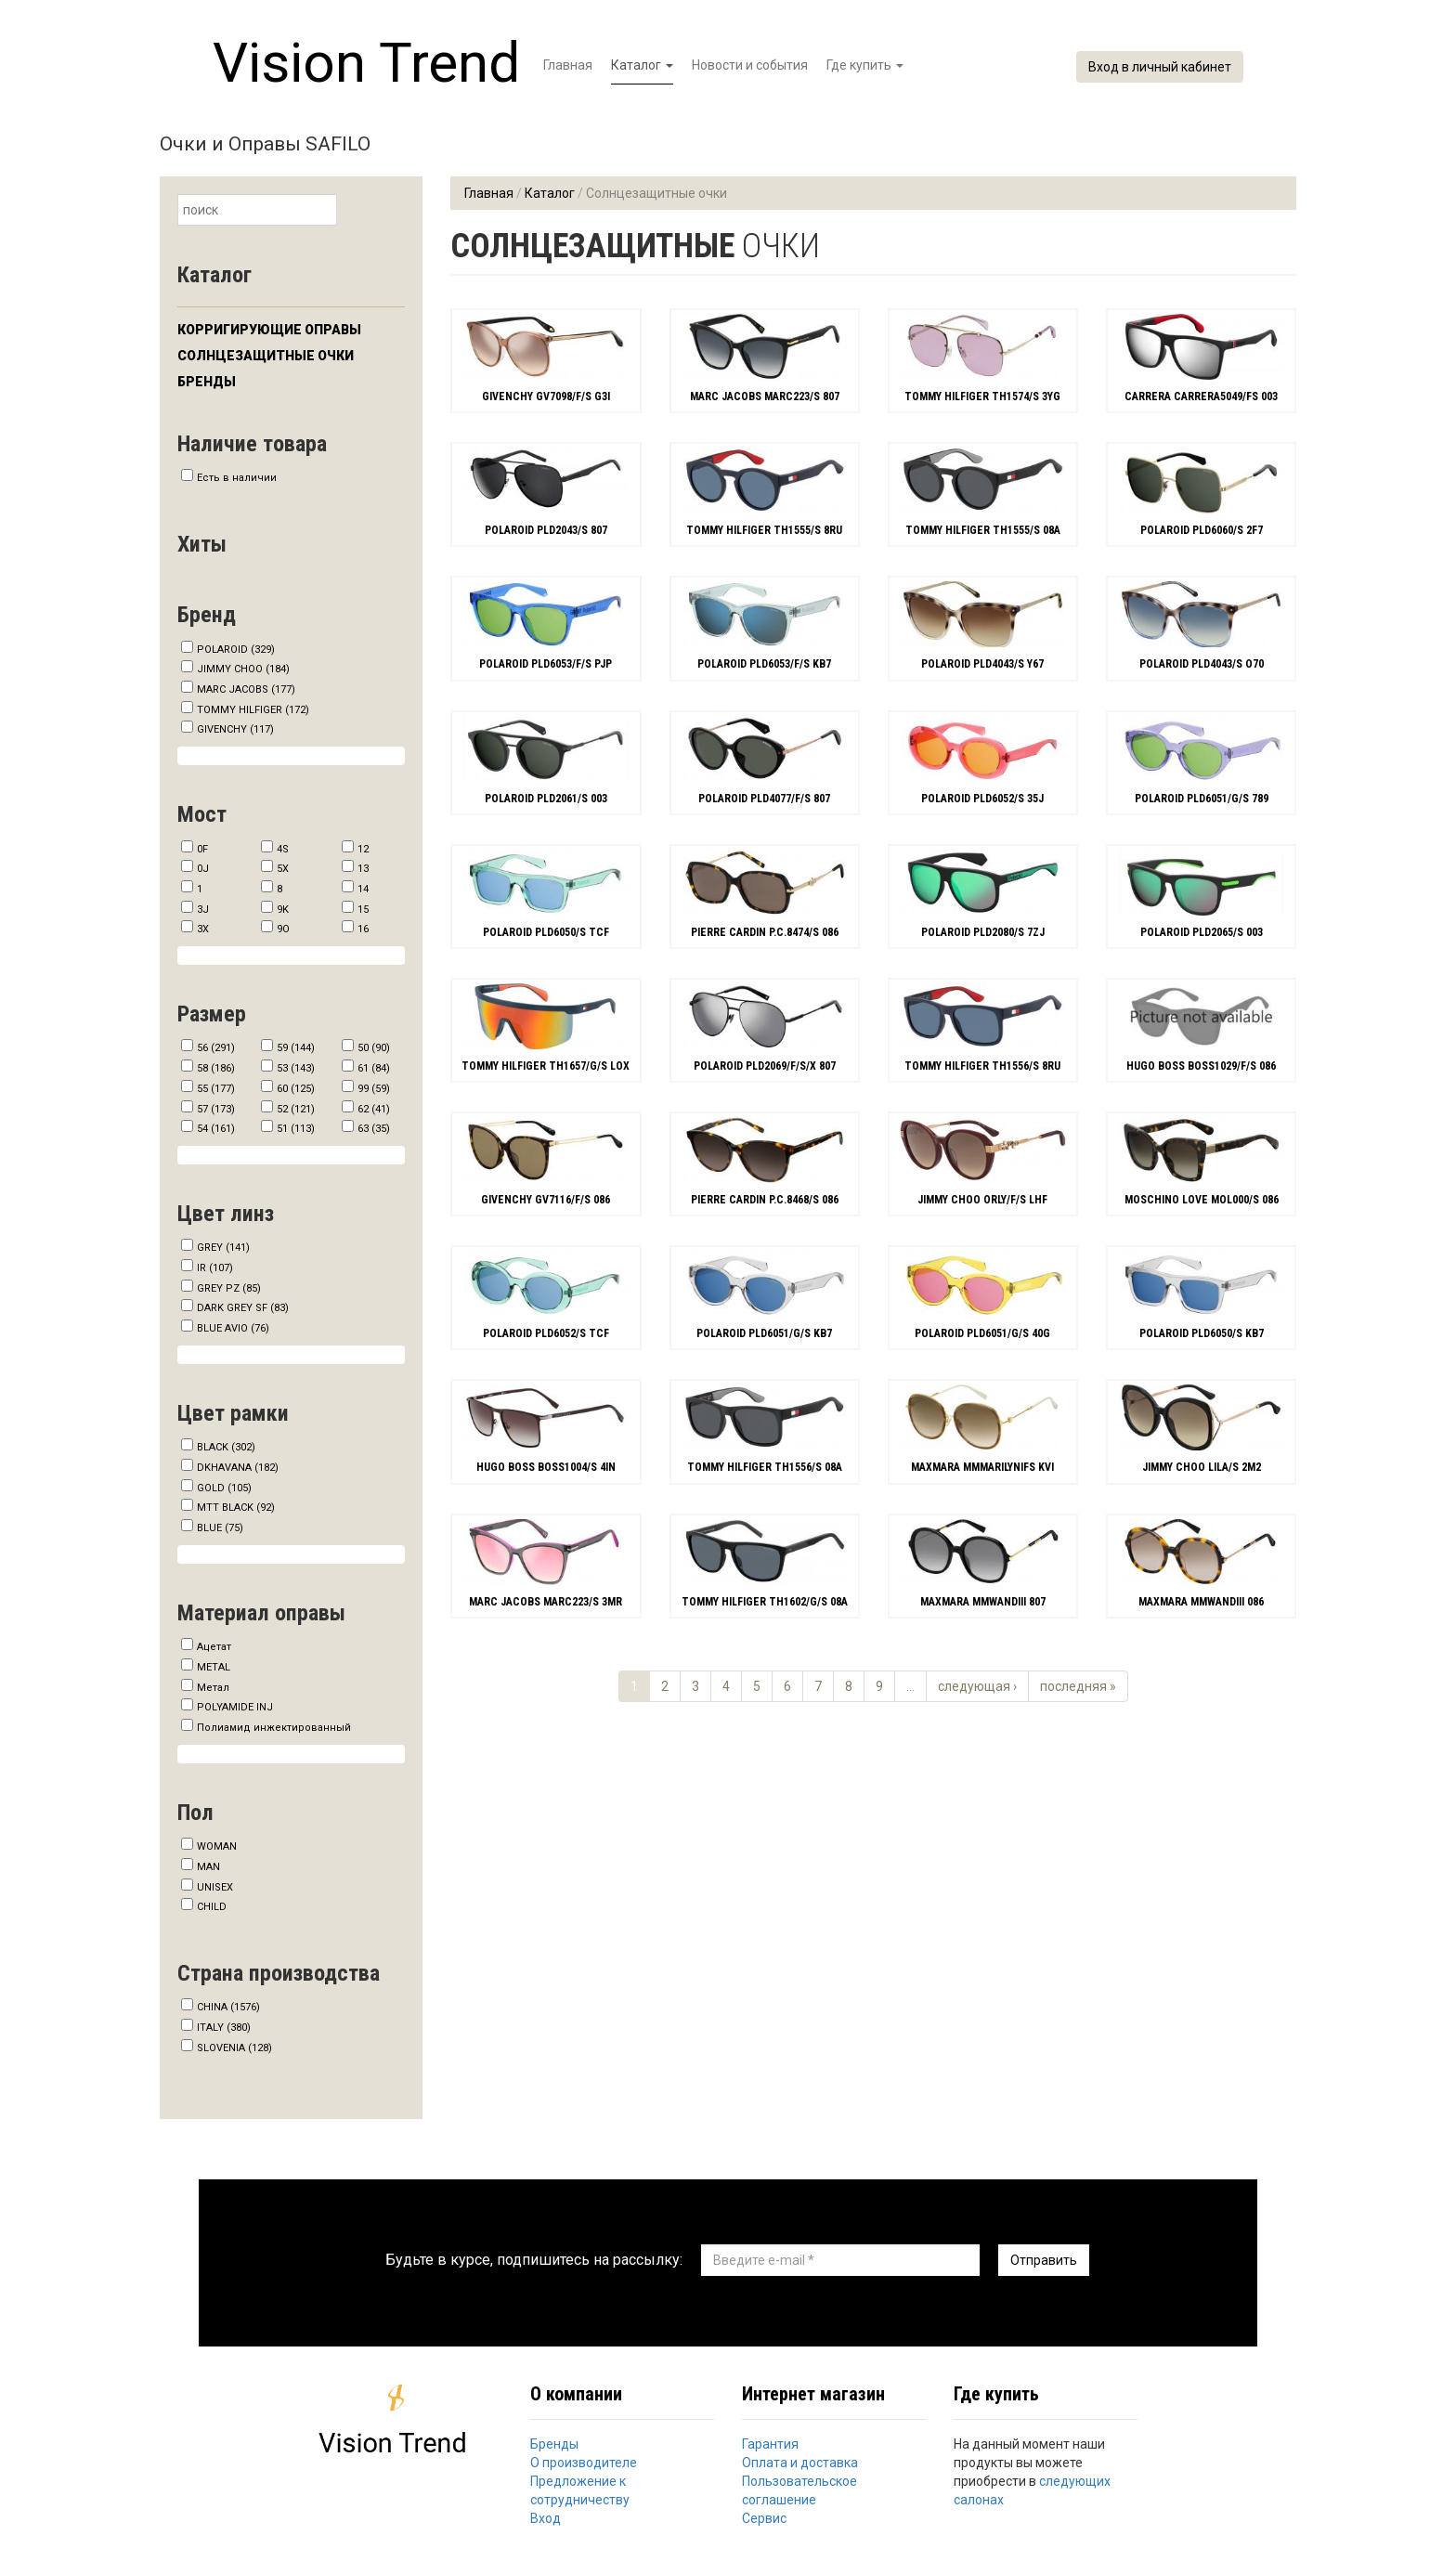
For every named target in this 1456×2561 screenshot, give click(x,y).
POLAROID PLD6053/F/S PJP (545, 663)
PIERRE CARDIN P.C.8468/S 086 (764, 1199)
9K (283, 910)
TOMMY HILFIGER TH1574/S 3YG (982, 396)
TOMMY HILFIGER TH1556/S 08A (764, 1467)
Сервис (764, 2518)
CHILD (212, 1907)
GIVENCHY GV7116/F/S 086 (545, 1199)
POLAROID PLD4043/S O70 (1201, 663)
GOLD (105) (224, 1488)
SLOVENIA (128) (234, 2048)
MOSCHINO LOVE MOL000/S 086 (1201, 1199)
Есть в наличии (237, 478)
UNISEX (215, 1887)
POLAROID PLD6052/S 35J (982, 798)
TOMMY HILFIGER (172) (253, 710)
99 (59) (374, 1089)
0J (203, 869)
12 (363, 849)
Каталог (642, 65)
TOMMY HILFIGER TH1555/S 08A (982, 530)
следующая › (977, 1686)
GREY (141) (223, 1248)
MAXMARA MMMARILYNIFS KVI (982, 1467)
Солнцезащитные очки (265, 355)
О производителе (583, 2462)
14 (363, 889)
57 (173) (216, 1109)
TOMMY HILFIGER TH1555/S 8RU (764, 530)
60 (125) (296, 1089)
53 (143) (296, 1068)
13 (363, 869)
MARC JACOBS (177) (246, 689)
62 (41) (374, 1109)
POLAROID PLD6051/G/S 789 (1201, 798)
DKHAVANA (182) (238, 1468)
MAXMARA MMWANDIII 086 (1201, 1601)
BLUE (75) (220, 1528)
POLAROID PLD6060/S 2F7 (1201, 530)
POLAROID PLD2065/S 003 (1201, 932)
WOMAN (217, 1846)
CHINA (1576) (228, 2007)
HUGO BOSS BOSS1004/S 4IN (546, 1467)
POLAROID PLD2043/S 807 (546, 530)
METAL (213, 1667)
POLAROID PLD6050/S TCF (546, 932)
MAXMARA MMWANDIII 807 (983, 1601)
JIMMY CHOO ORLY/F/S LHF (982, 1199)
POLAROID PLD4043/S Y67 (982, 663)
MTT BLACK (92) (236, 1508)
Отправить (1043, 2260)
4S (283, 849)
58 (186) (216, 1068)
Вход (545, 2518)
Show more (291, 756)
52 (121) (296, 1109)
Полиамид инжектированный (274, 1728)
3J (203, 910)
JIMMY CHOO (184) (243, 669)
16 (363, 929)
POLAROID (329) (236, 650)
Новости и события (750, 65)
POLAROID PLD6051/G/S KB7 (764, 1333)
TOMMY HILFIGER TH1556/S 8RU (982, 1066)
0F (202, 849)
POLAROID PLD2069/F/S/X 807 (765, 1066)
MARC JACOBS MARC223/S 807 (764, 396)
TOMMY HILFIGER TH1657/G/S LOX (546, 1066)
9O (283, 929)
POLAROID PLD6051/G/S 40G (982, 1333)
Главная (567, 65)
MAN (208, 1867)
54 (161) (216, 1129)
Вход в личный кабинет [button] (1159, 66)
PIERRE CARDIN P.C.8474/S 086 (764, 932)
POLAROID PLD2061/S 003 (546, 798)
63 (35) (374, 1129)
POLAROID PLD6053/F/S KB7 (764, 663)
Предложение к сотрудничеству (580, 2490)
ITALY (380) (224, 2028)
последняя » (1078, 1686)
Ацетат (214, 1647)
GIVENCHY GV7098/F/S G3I (546, 396)
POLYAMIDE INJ (235, 1707)
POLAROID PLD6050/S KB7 (1201, 1333)
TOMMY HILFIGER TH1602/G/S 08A (765, 1601)
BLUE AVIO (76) (233, 1328)
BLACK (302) (226, 1447)
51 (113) (296, 1129)
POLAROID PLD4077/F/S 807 (764, 798)
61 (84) (374, 1068)
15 (363, 910)
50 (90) (374, 1048)
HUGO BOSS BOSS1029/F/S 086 (1201, 1066)
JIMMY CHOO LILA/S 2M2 (1201, 1467)
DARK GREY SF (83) (243, 1308)
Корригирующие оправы (269, 329)
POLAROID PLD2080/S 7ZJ (983, 932)
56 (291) (216, 1048)
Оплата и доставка (800, 2462)
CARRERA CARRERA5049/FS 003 (1201, 396)
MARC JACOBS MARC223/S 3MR (545, 1601)
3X (203, 929)
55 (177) (216, 1089)
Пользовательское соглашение (799, 2490)
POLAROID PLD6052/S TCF (546, 1333)
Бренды (206, 381)
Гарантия (770, 2444)
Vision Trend (366, 63)
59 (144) (296, 1048)
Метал (213, 1688)
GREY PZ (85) (229, 1288)
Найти (354, 211)
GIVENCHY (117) (235, 729)
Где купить (865, 65)
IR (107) (215, 1268)
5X (283, 869)
